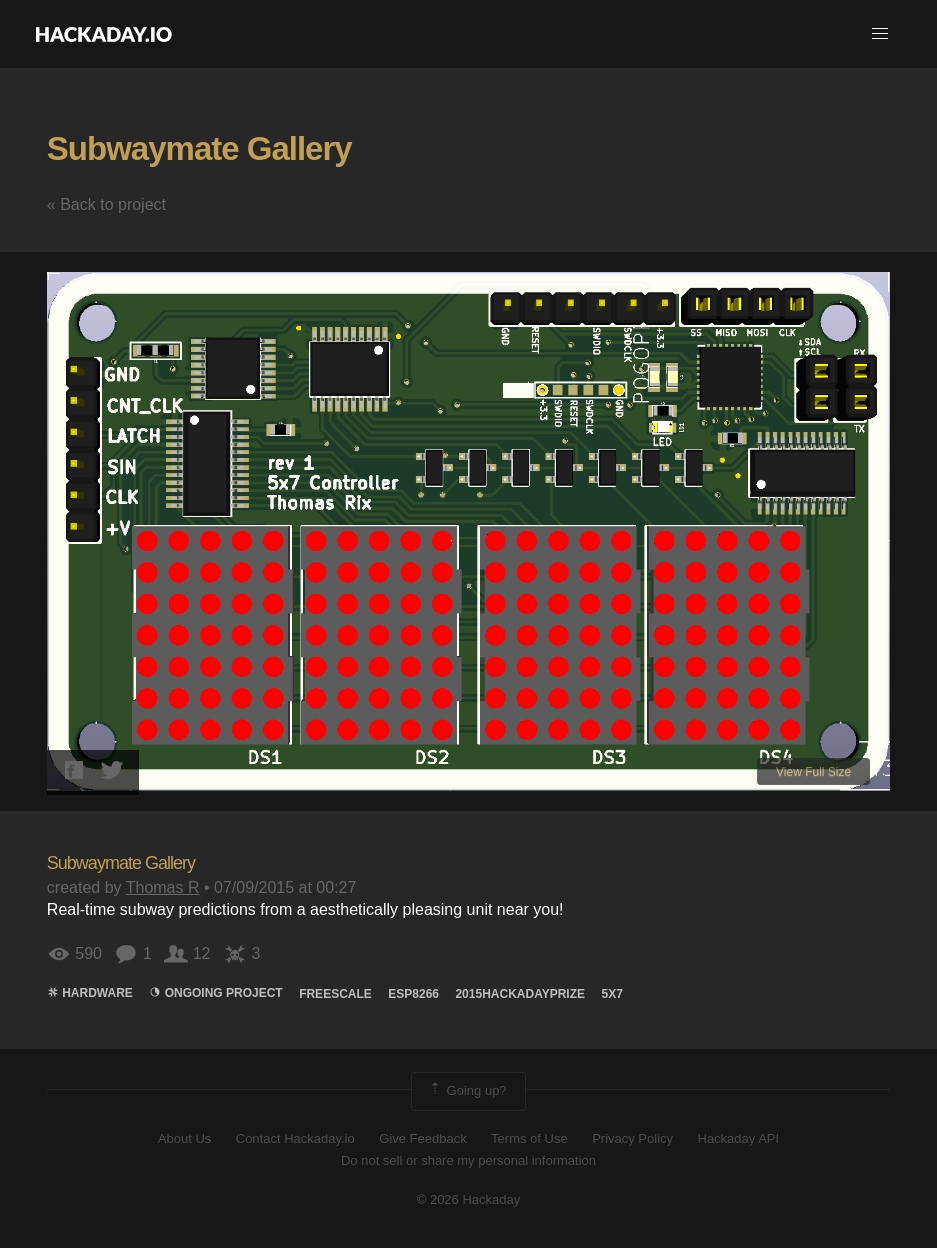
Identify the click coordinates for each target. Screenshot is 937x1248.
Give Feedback (422, 1138)
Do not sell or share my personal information (468, 1160)
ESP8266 (413, 994)
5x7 (612, 994)
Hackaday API (739, 1138)
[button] (880, 34)
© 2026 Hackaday (469, 1199)
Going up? (467, 1091)
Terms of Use (529, 1138)
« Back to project (106, 204)
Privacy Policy (632, 1138)
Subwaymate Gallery (199, 148)
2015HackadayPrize (520, 994)
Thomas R (163, 887)
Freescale (335, 994)
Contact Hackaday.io (295, 1138)
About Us (184, 1138)
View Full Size (813, 772)
